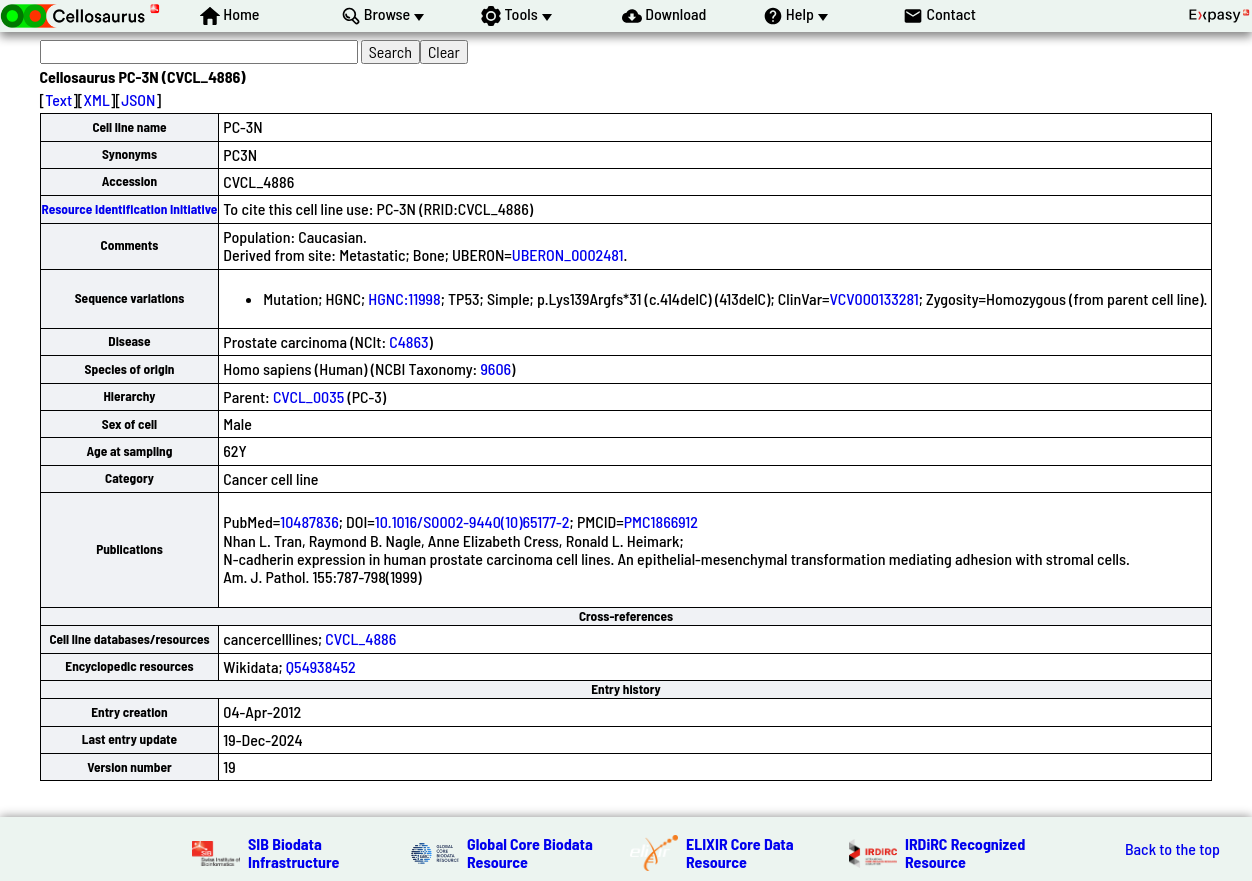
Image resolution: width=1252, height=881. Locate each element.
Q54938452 (321, 666)
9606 (495, 368)
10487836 (309, 521)
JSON (138, 99)
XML (97, 99)
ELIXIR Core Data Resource (740, 852)
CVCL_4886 (360, 638)
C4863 (408, 341)
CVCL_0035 (308, 396)
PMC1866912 (661, 521)
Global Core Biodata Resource (530, 852)
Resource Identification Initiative (130, 209)
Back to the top (1172, 849)
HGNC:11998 (404, 298)
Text (58, 99)
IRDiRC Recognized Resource (965, 852)
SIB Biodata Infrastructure (293, 852)
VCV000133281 (874, 298)
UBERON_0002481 (568, 254)
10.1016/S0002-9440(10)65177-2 (472, 521)
